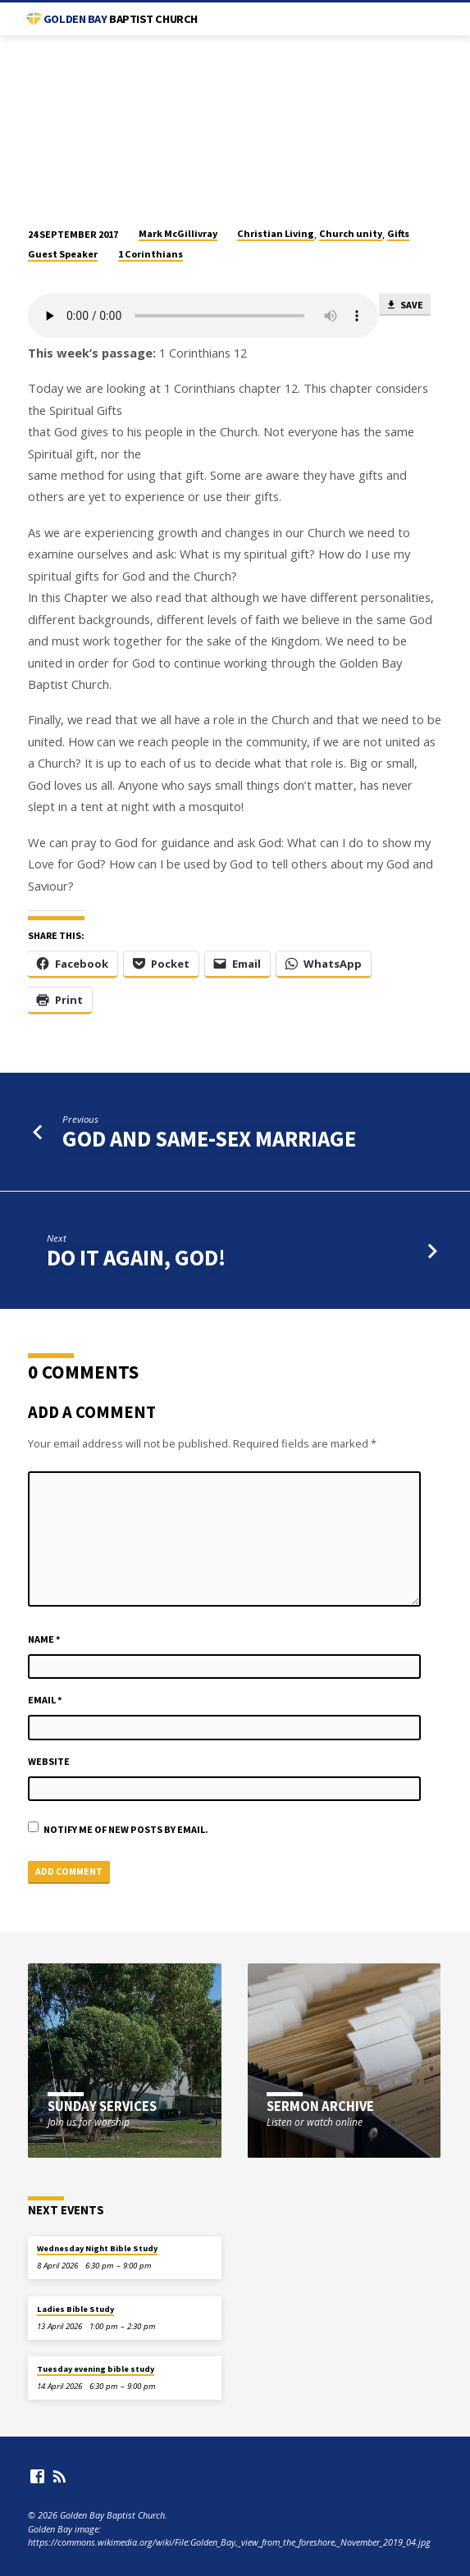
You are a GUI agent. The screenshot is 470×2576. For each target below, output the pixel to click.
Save (404, 305)
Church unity (350, 233)
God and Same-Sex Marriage (209, 1138)
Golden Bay (120, 18)
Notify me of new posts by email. (125, 1829)
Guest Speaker (63, 254)
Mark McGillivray (178, 233)
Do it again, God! (136, 1257)
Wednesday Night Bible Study (97, 2248)
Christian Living (275, 233)
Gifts (398, 233)
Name (44, 1639)
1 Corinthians (150, 254)
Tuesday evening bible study (95, 2369)
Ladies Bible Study (75, 2309)
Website (49, 1761)
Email (45, 1700)
